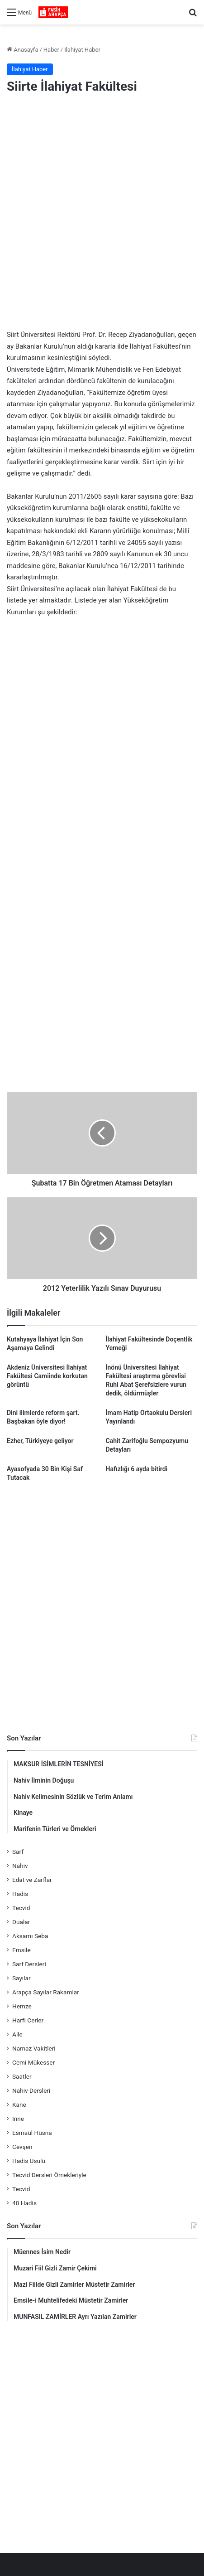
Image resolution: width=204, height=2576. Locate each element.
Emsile (21, 1950)
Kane (19, 2104)
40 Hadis (24, 2203)
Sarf (18, 1851)
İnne (18, 2118)
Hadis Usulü (28, 2160)
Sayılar (21, 1978)
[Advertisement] (102, 213)
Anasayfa (22, 49)
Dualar (21, 1921)
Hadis (20, 1893)
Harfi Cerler (27, 2020)
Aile (17, 2034)
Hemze (22, 2006)
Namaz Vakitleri (34, 2048)
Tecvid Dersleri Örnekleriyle (49, 2174)
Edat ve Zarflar (32, 1879)
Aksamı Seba (30, 1935)
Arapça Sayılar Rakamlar (45, 1992)
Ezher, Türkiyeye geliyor (40, 1440)
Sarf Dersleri (29, 1964)
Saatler (22, 2076)
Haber (51, 49)
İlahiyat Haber (82, 49)
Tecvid (21, 1907)
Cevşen (22, 2146)
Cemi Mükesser (33, 2062)
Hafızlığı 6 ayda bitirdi (137, 1469)
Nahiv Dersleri (31, 2090)
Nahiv (20, 1865)
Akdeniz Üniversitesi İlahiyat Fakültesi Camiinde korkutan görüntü (47, 1376)
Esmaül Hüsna (32, 2132)
